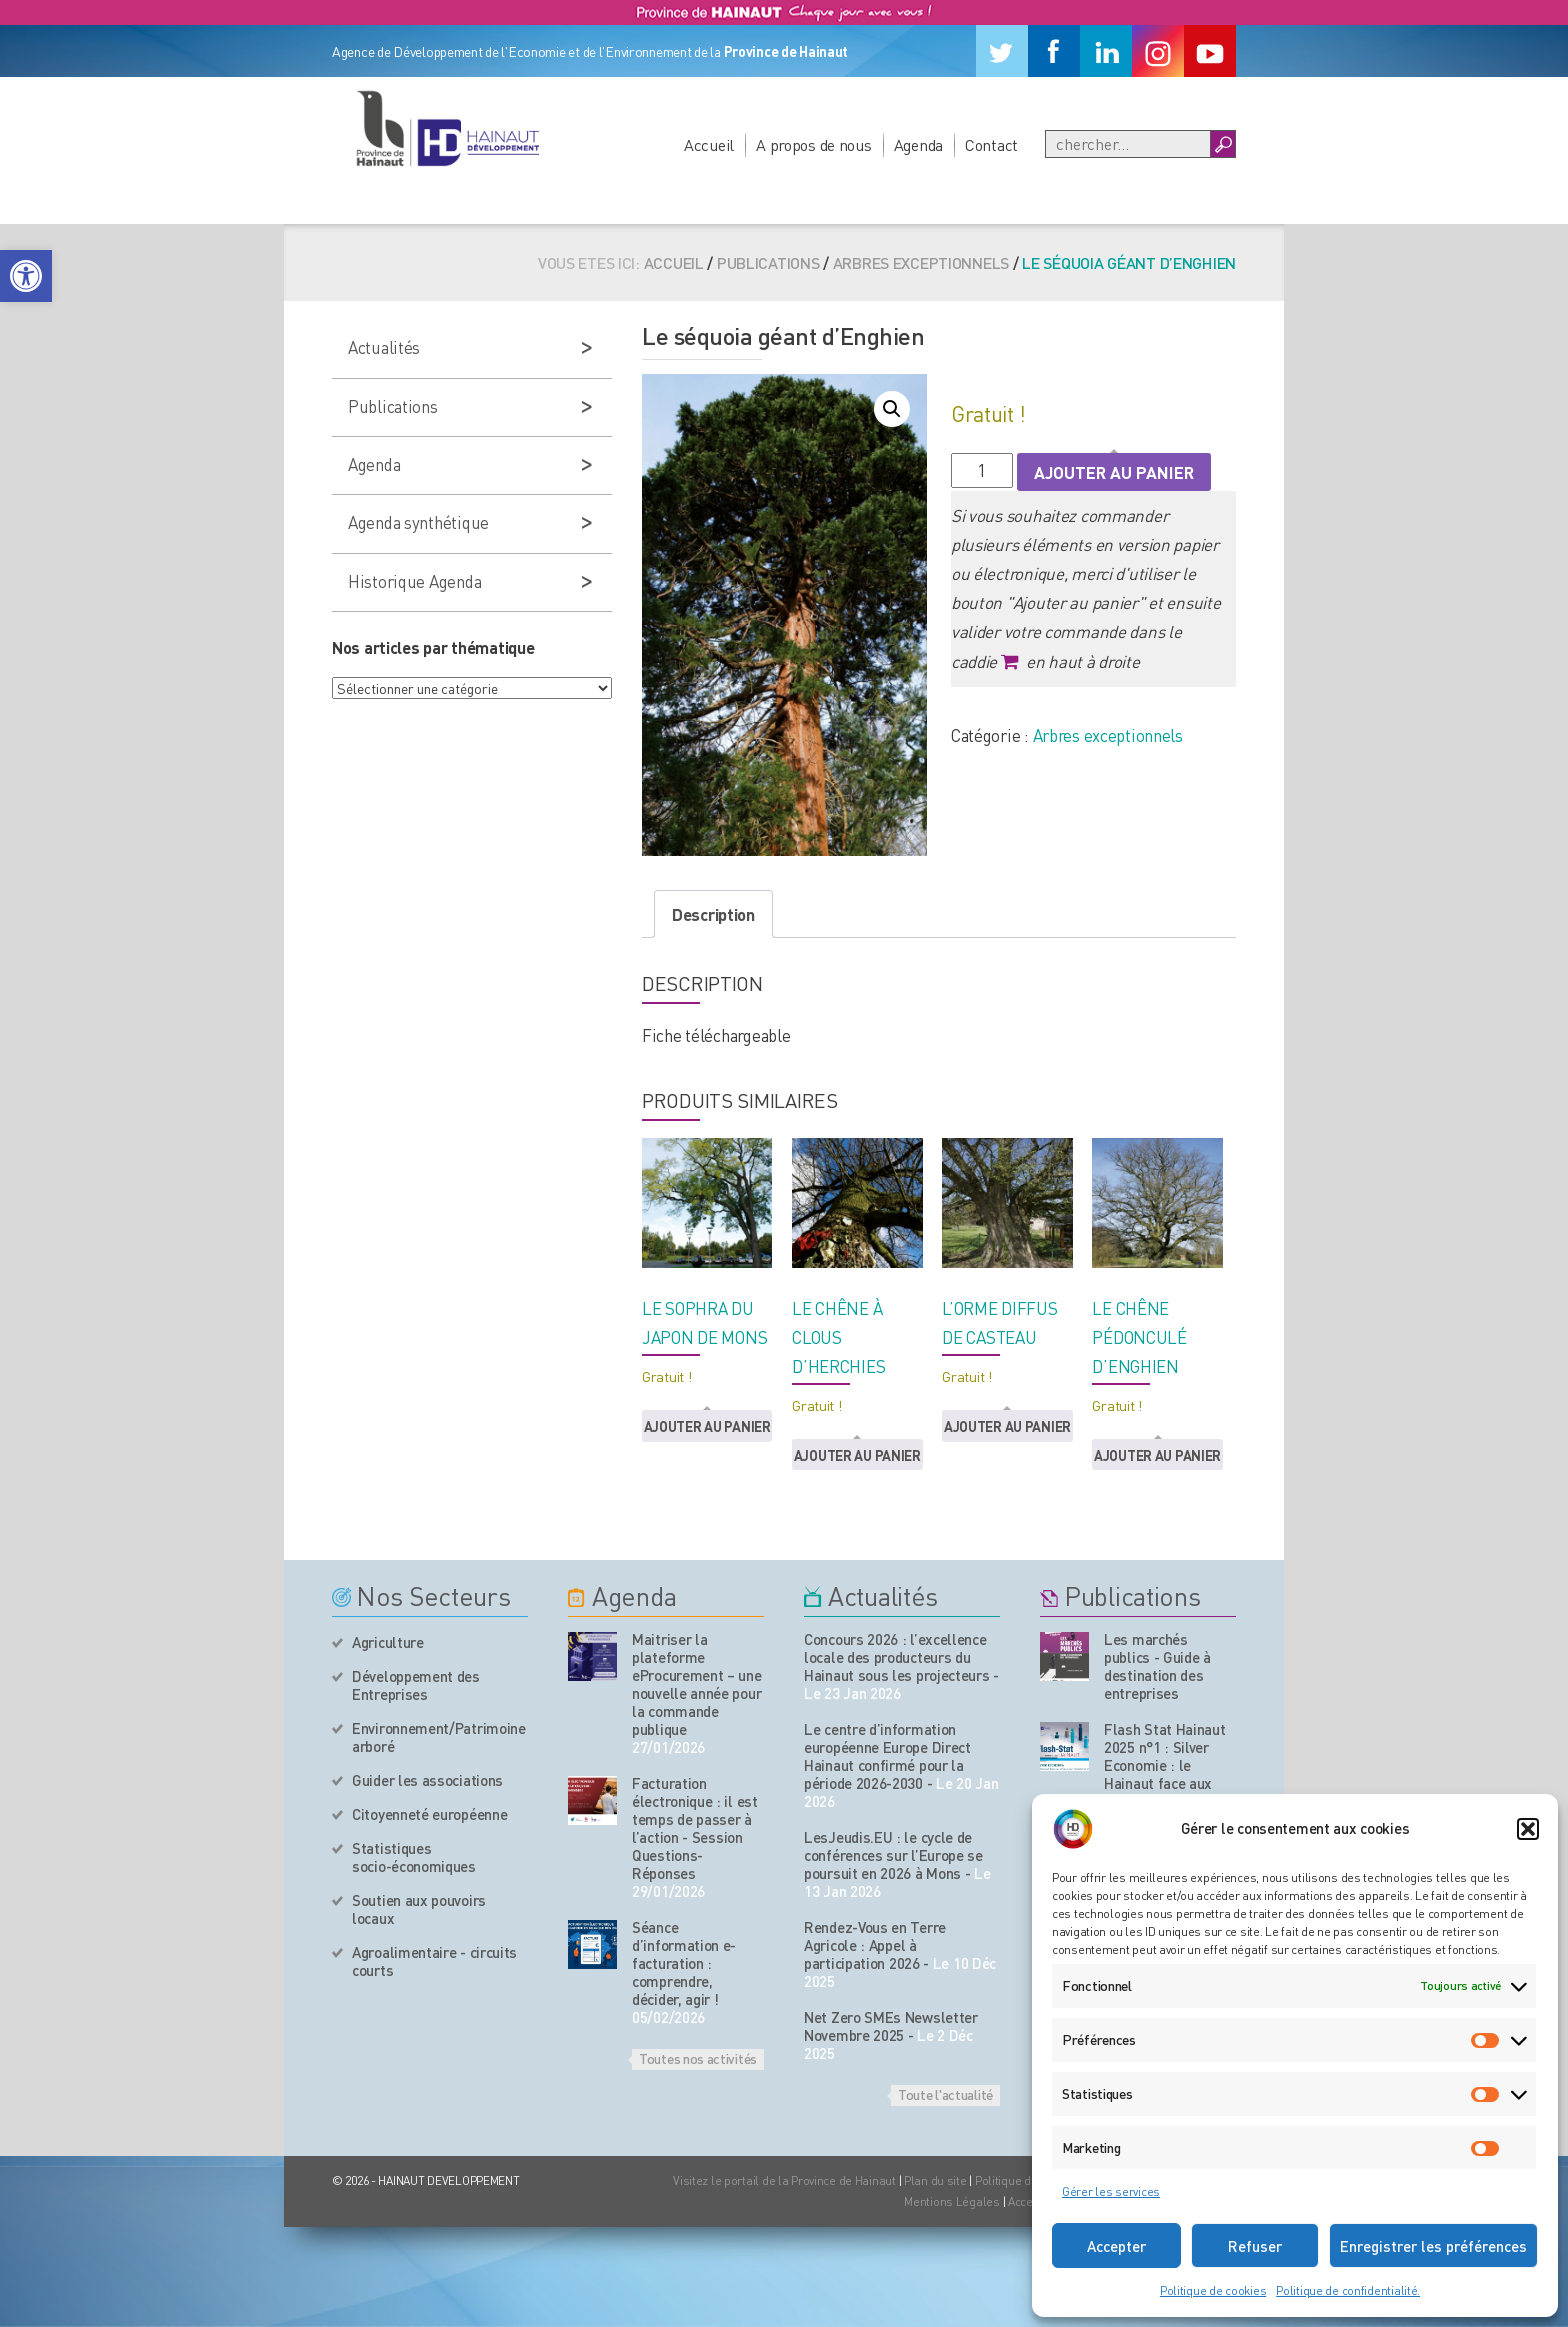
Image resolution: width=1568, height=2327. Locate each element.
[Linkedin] (1106, 51)
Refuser (1255, 2246)
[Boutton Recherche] (1222, 144)
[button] (26, 276)
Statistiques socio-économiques (414, 1857)
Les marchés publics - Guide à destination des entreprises (1157, 1666)
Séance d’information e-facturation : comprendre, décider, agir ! (684, 1963)
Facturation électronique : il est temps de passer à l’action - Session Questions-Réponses (695, 1828)
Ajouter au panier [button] (707, 1426)
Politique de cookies (1213, 2290)
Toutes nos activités (698, 2058)
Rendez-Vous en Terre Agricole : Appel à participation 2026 (875, 1945)
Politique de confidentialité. (1348, 2290)
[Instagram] (1158, 51)
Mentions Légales (952, 2201)
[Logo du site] (447, 128)
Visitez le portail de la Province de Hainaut (784, 2180)
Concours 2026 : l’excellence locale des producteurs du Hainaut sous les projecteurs (897, 1657)
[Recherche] (1128, 144)
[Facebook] (1054, 51)
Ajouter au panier (1114, 472)
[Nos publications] (1064, 1656)
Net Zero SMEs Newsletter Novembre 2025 (891, 2026)
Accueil (709, 144)
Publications (768, 262)
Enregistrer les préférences (1433, 2246)
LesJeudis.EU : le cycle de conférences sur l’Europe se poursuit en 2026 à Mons (893, 1855)
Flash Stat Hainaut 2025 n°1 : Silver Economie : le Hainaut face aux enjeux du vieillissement (1165, 1774)
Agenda (918, 144)
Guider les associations (427, 1780)
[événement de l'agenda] (592, 1656)
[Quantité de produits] (982, 470)
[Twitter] (1002, 51)
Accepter (1116, 2246)
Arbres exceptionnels (921, 262)
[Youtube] (1210, 51)
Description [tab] (713, 914)
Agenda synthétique (418, 522)
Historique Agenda (414, 581)
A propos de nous (814, 144)
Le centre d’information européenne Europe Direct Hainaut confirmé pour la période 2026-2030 (887, 1756)
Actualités (384, 347)
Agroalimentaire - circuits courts (434, 1961)
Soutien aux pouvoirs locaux (419, 1909)
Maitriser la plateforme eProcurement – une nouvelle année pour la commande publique (697, 1684)
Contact (991, 144)
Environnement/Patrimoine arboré (439, 1737)
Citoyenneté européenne (429, 1814)
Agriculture (388, 1642)
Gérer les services (1111, 2191)
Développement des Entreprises (416, 1685)
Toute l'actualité (945, 2094)
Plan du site (935, 2180)
